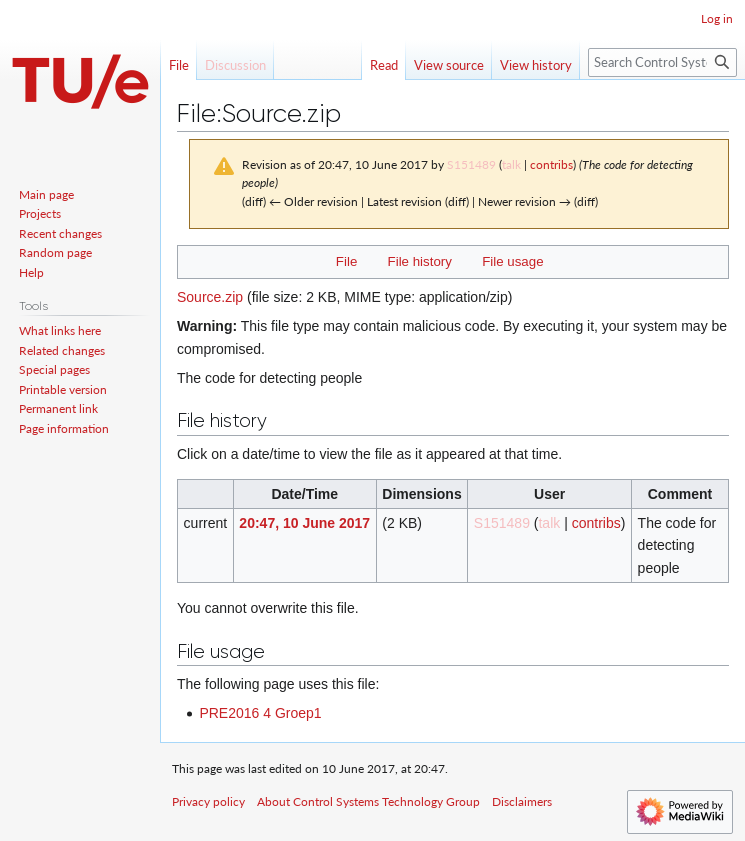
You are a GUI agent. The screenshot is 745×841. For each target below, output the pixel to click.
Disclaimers (522, 801)
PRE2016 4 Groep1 (260, 713)
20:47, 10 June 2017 (304, 523)
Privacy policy (208, 801)
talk (511, 164)
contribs (551, 164)
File (346, 261)
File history (420, 261)
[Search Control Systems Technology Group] (662, 62)
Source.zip (210, 297)
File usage (512, 261)
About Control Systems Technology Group (368, 801)
